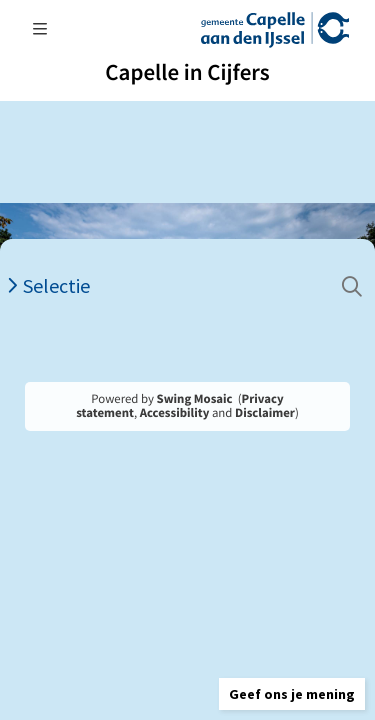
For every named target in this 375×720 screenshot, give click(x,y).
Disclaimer (265, 413)
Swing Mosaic (195, 399)
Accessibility (175, 413)
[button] (292, 694)
